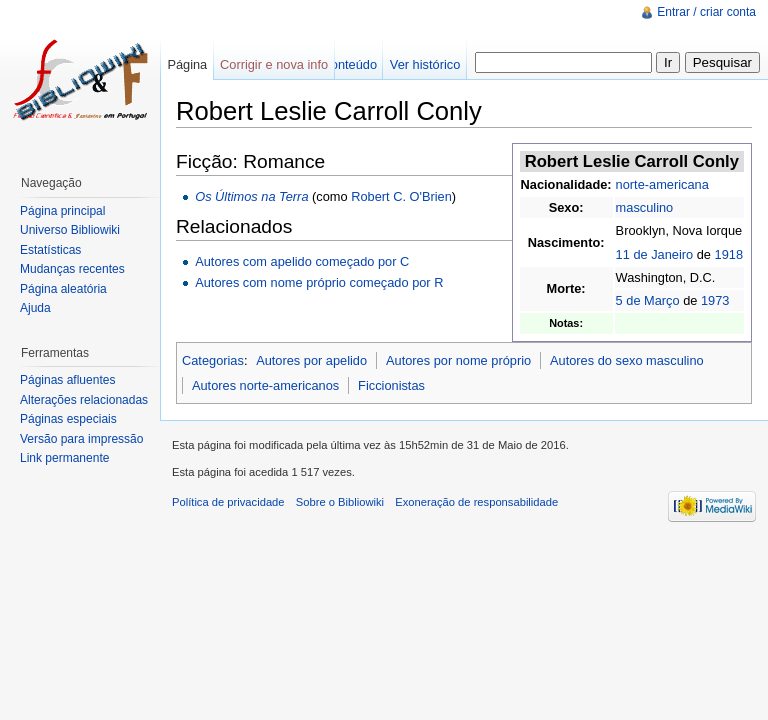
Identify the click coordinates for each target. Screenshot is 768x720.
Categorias (213, 360)
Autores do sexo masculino (627, 360)
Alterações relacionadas (84, 400)
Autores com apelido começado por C (302, 261)
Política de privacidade (228, 502)
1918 (729, 254)
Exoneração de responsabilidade (476, 502)
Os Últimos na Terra (251, 196)
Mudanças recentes (72, 269)
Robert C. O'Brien (401, 196)
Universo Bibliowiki (70, 230)
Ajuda (35, 308)
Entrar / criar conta (706, 12)
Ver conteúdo (339, 64)
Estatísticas (50, 250)
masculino (645, 207)
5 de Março (648, 300)
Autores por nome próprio (458, 360)
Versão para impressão (81, 439)
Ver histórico (425, 64)
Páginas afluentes (67, 380)
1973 (715, 300)
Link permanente (64, 458)
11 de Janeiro (655, 254)
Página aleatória (63, 289)
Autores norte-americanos (265, 385)
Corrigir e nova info (274, 64)
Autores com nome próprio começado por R (319, 282)
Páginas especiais (68, 419)
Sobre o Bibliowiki (340, 502)
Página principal (62, 211)
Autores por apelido (311, 360)
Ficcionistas (391, 385)
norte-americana (662, 184)
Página (187, 64)
